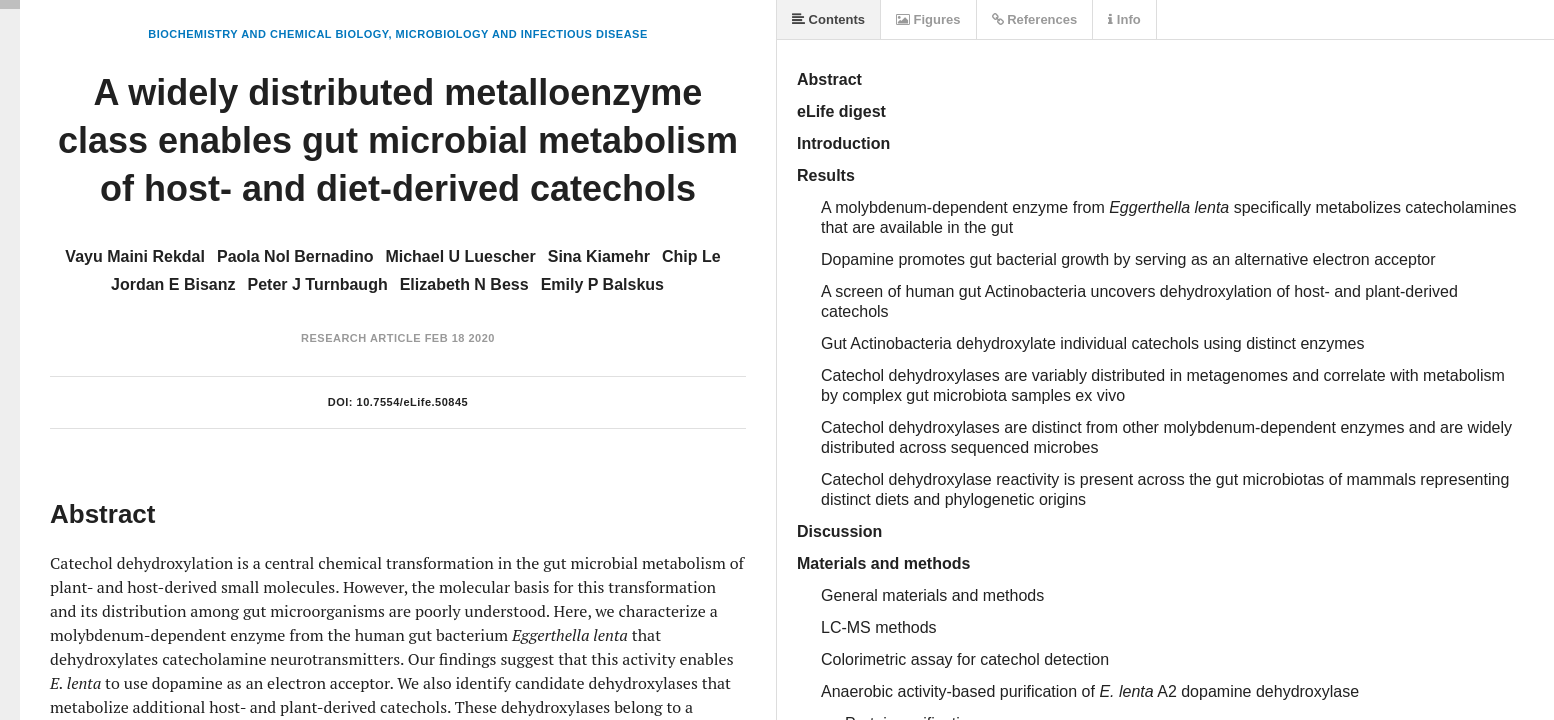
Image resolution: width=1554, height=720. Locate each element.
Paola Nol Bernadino (295, 256)
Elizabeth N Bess (464, 284)
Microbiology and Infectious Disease (522, 34)
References (1035, 19)
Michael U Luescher (460, 256)
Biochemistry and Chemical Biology (268, 34)
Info (1124, 19)
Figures (928, 19)
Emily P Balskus (602, 284)
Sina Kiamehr (599, 256)
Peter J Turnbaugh (318, 284)
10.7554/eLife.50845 (413, 402)
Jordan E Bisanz (173, 284)
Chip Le (691, 256)
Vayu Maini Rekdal (135, 256)
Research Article (361, 338)
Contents (828, 19)
